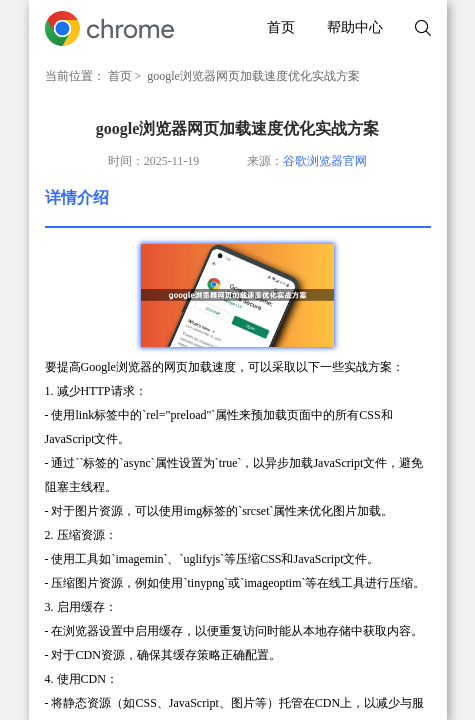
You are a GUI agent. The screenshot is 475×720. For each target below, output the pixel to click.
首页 (281, 27)
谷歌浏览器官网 (325, 161)
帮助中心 (355, 27)
